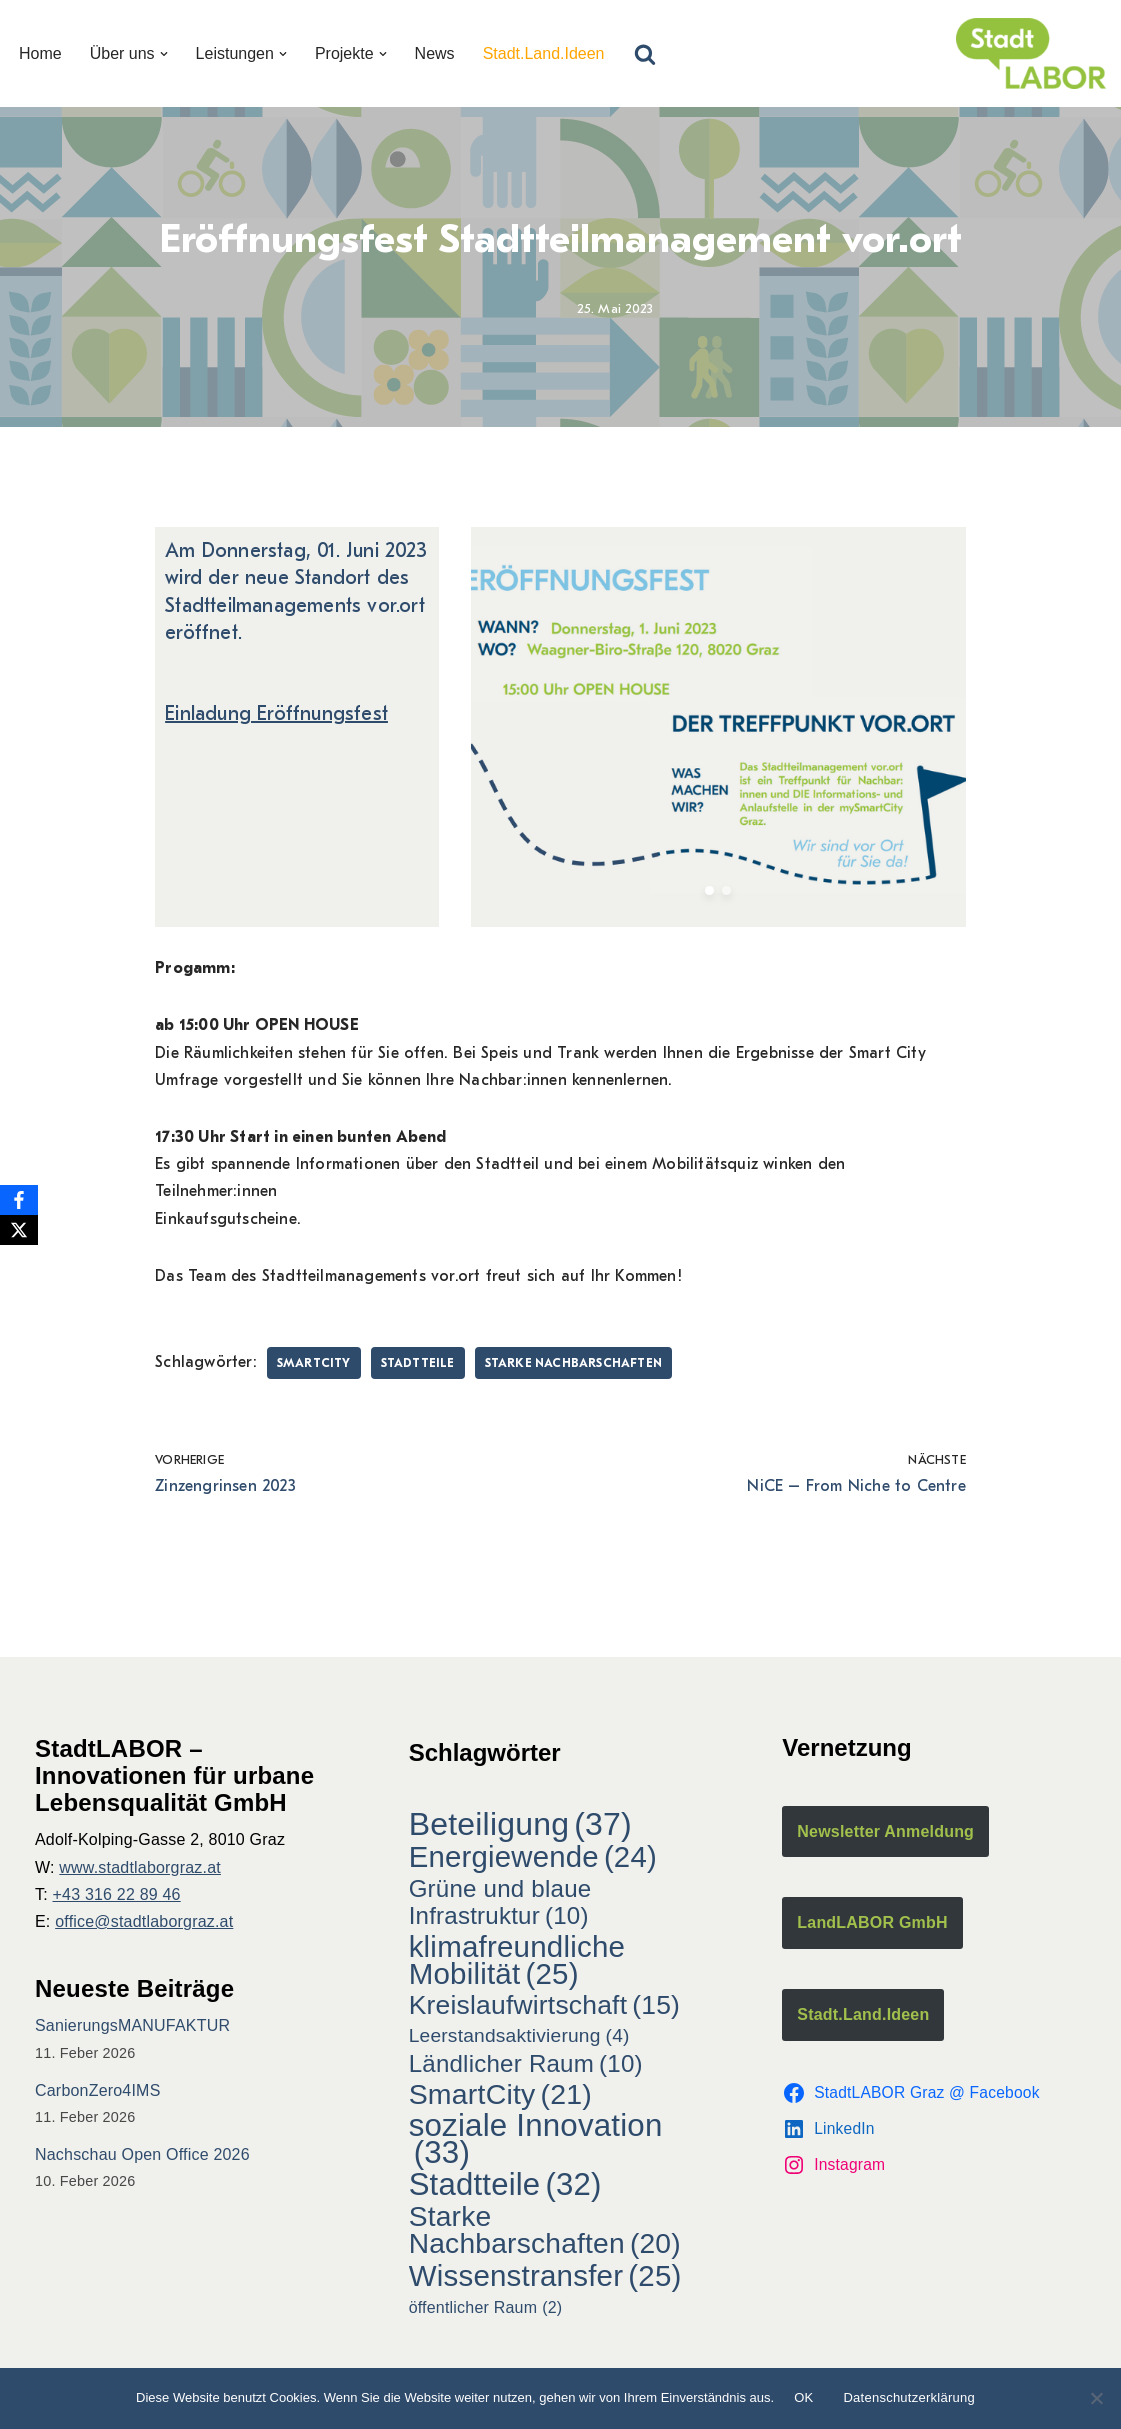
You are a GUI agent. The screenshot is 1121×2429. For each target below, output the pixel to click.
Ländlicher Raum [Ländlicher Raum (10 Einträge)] (526, 2063)
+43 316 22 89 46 (117, 1894)
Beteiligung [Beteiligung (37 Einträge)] (520, 1824)
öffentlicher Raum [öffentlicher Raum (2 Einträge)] (486, 2307)
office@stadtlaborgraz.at (144, 1921)
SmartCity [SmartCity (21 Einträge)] (500, 2094)
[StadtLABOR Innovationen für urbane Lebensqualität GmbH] (1031, 53)
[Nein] (1096, 2398)
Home (40, 53)
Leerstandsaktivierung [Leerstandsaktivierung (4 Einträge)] (519, 2035)
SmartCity (314, 1363)
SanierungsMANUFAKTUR (132, 2025)
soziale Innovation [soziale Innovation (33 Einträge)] (536, 2139)
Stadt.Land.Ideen (544, 53)
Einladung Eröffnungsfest (276, 713)
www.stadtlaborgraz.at (140, 1867)
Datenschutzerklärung (908, 2397)
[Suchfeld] (645, 54)
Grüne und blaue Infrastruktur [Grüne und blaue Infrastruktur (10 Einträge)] (500, 1902)
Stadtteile (418, 1363)
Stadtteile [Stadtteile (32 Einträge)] (505, 2184)
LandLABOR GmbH (872, 1922)
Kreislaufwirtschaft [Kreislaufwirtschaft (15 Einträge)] (544, 2005)
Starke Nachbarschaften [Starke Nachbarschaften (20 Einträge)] (545, 2230)
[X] (19, 1230)
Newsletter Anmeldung (885, 1831)
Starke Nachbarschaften (573, 1363)
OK (803, 2397)
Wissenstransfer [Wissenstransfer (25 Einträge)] (545, 2275)
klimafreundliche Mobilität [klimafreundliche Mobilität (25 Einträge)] (517, 1960)
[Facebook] (19, 1200)
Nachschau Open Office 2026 (142, 2154)
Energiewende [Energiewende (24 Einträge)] (533, 1856)
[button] (164, 54)
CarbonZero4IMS (98, 2090)
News (435, 53)
